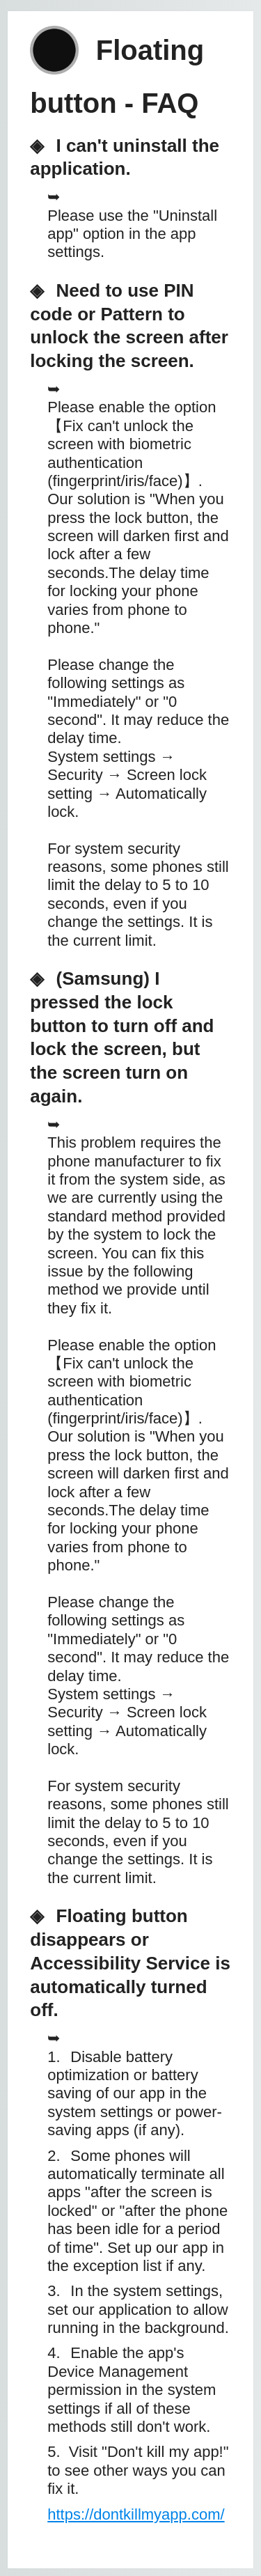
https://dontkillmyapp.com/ (135, 2514)
